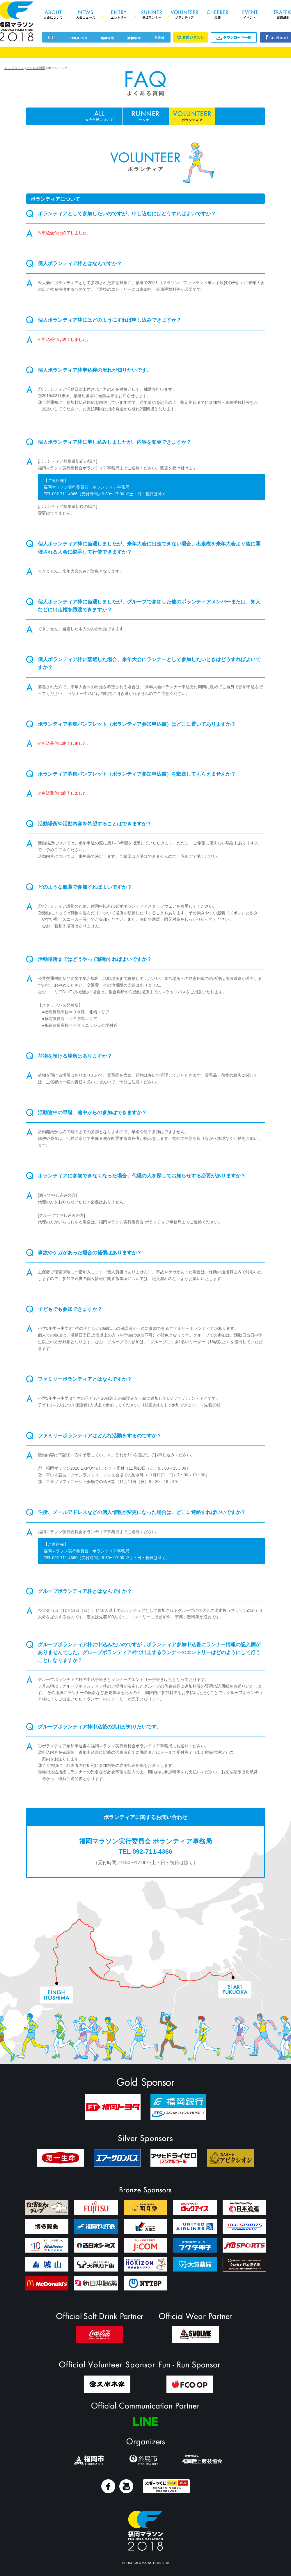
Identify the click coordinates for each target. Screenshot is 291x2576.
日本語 (52, 37)
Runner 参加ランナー (151, 14)
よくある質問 (35, 68)
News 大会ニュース (86, 14)
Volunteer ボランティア (184, 14)
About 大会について (53, 14)
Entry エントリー (118, 14)
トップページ (14, 68)
